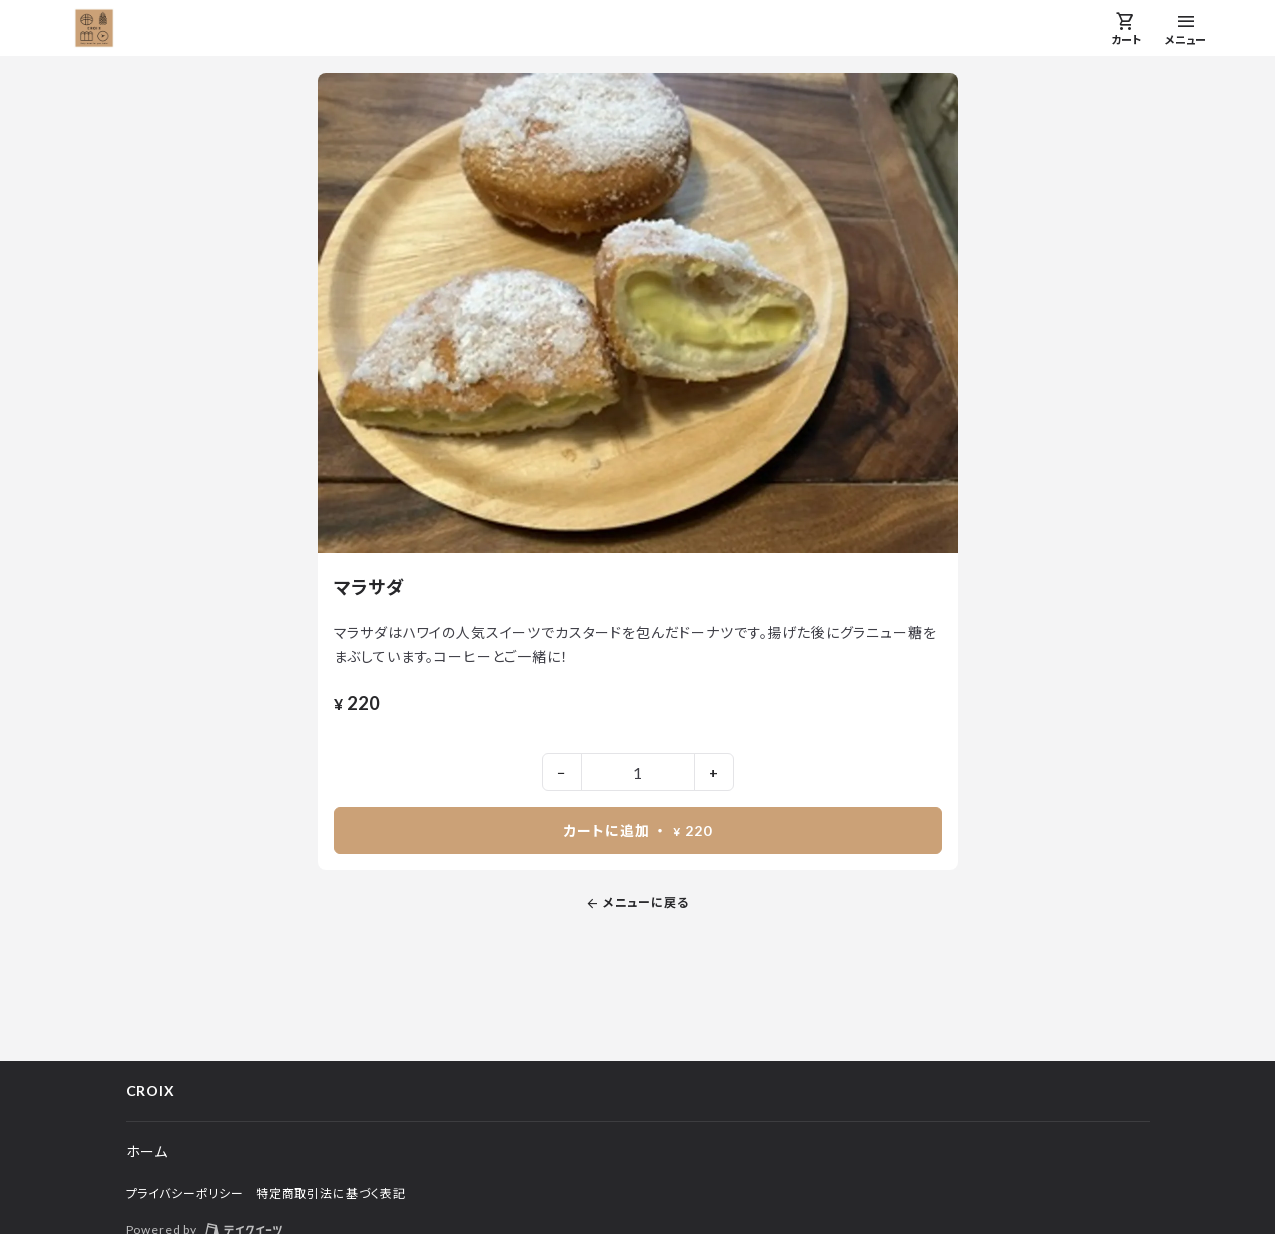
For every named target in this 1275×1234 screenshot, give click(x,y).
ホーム (147, 1151)
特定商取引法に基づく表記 (331, 1193)
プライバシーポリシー (185, 1193)
